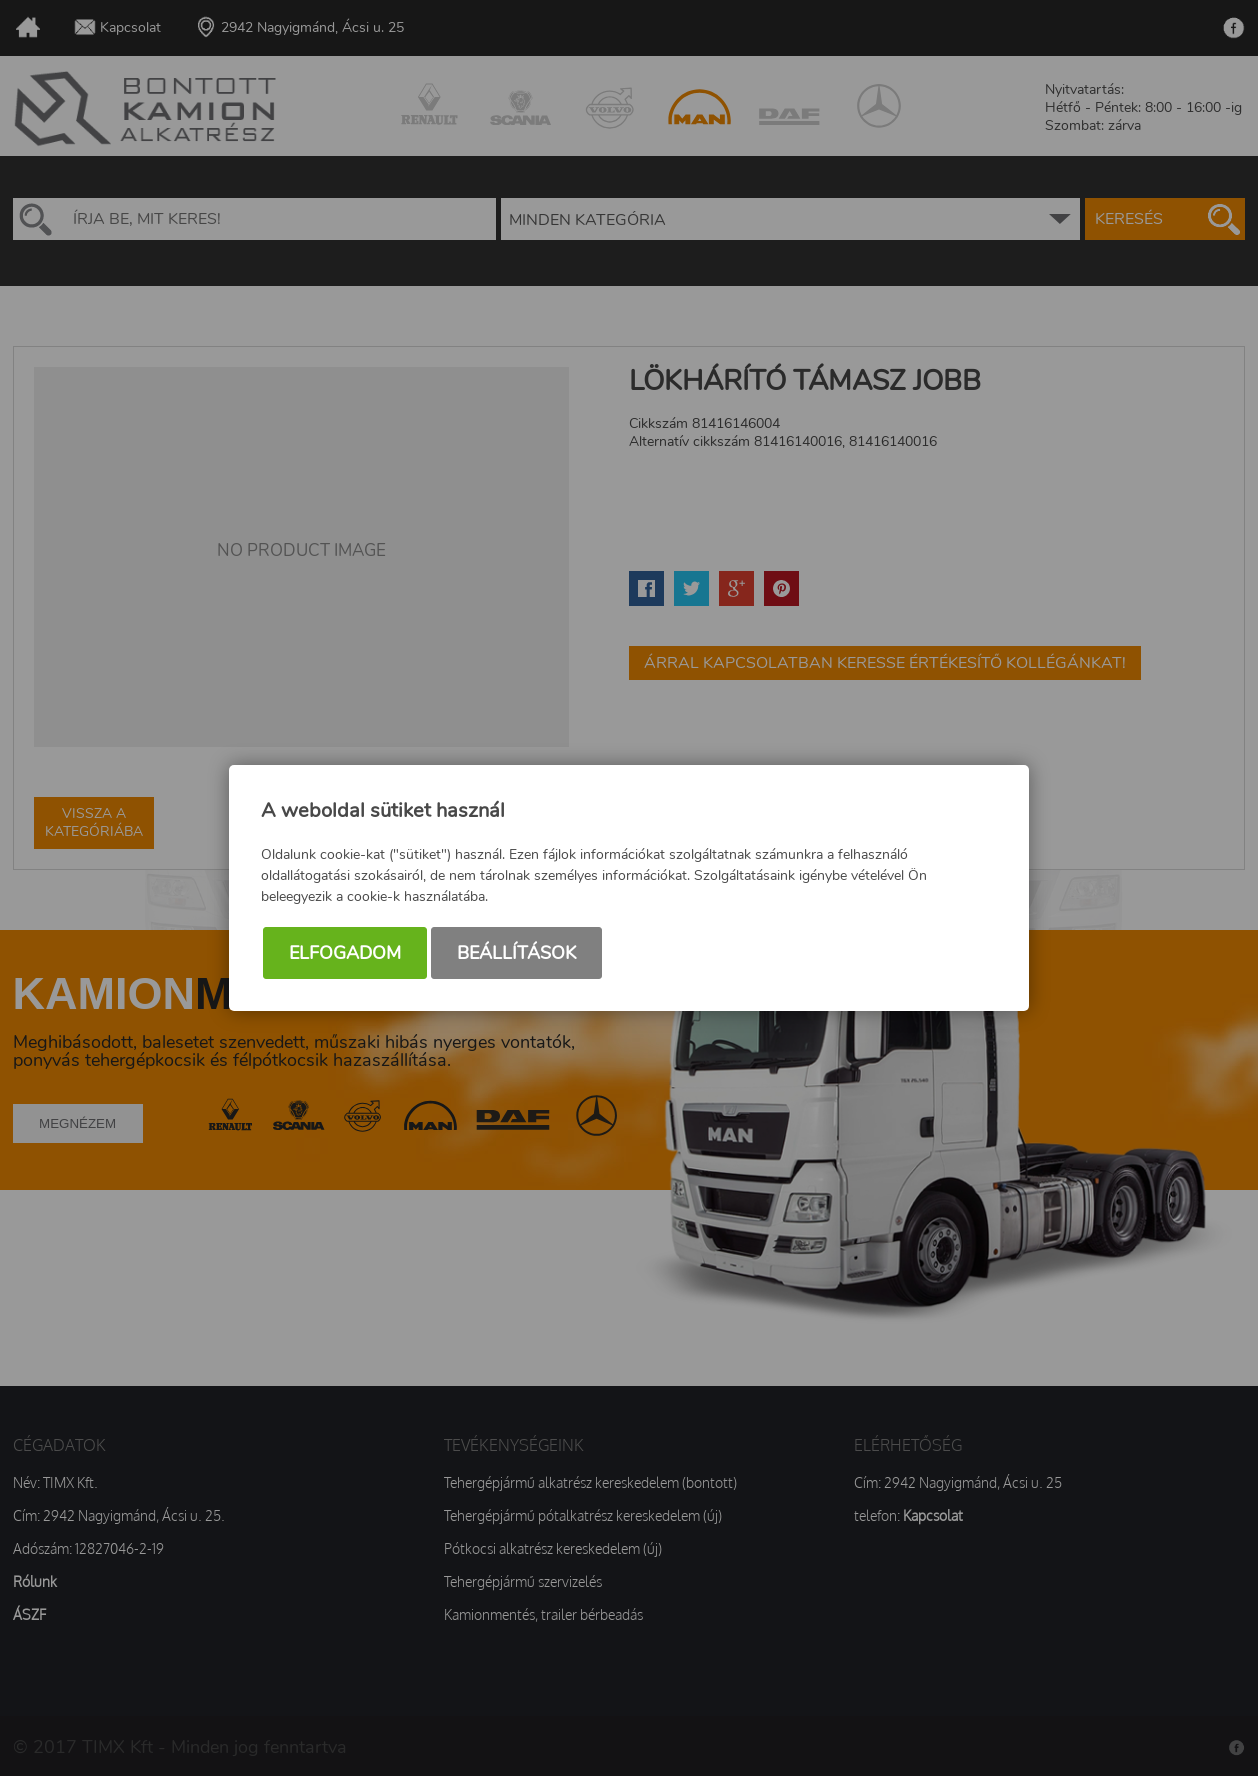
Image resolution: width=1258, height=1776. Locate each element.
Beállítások (516, 953)
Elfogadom (345, 953)
